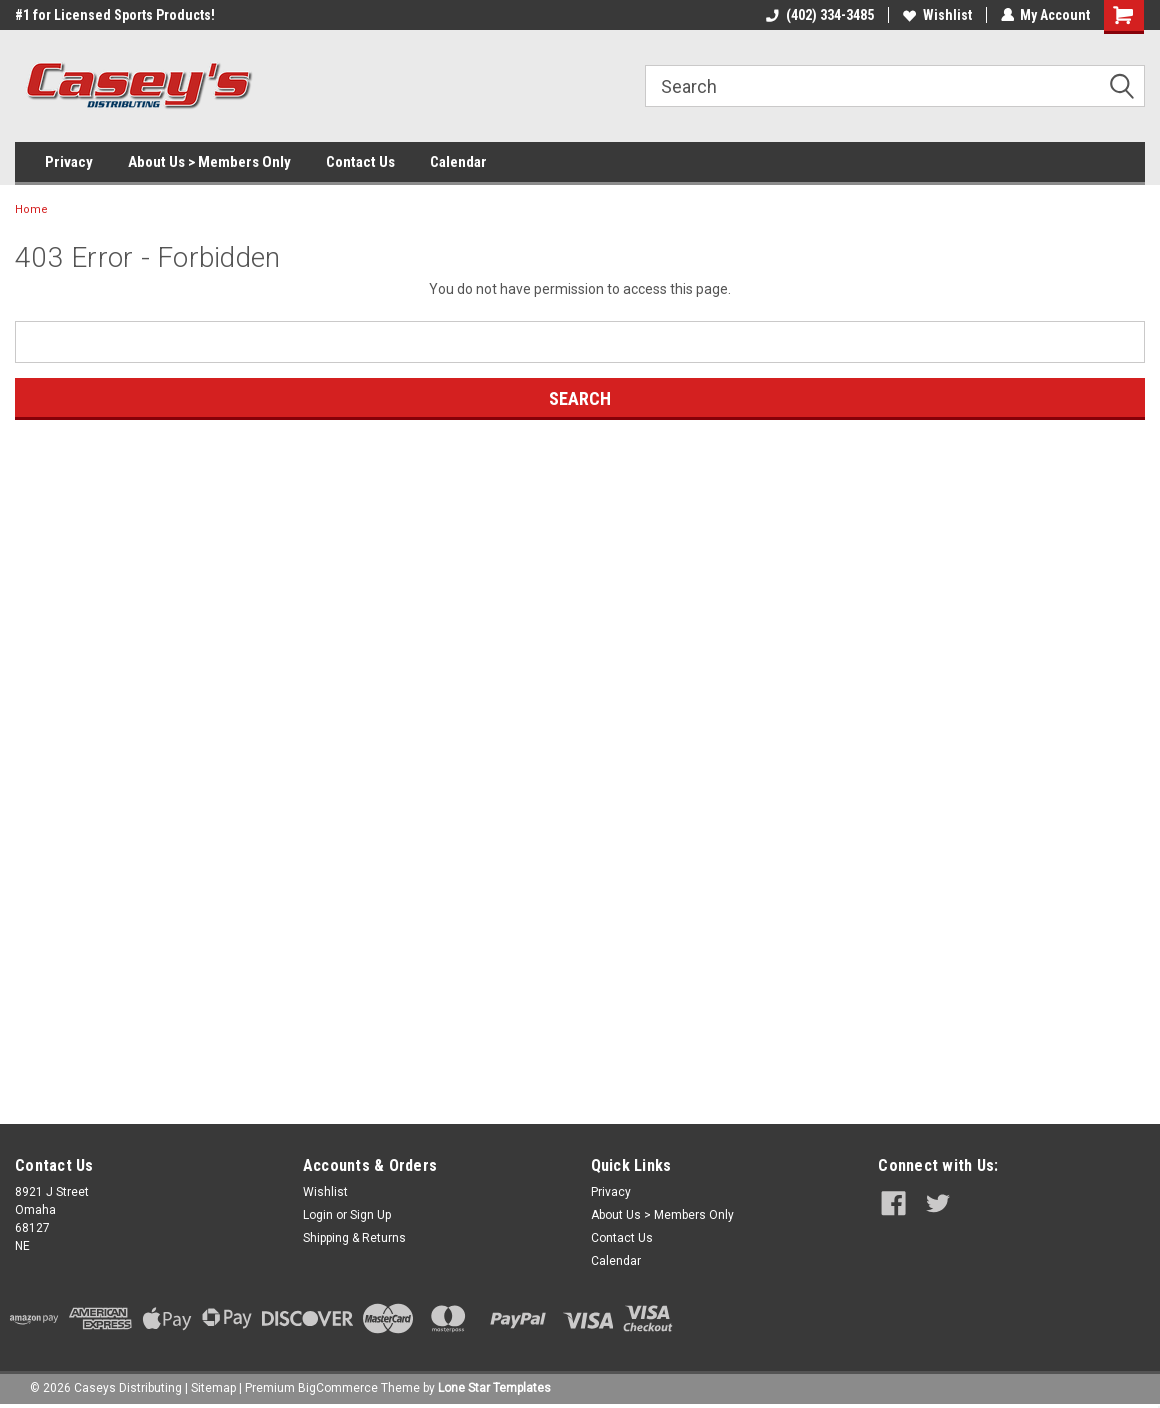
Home (31, 209)
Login (318, 1215)
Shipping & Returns (354, 1238)
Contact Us (360, 162)
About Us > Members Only (209, 162)
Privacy (69, 162)
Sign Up (370, 1215)
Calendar (458, 162)
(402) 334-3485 (819, 15)
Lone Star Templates (494, 1388)
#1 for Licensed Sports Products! (115, 15)
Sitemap (213, 1388)
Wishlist (936, 15)
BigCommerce (338, 1388)
